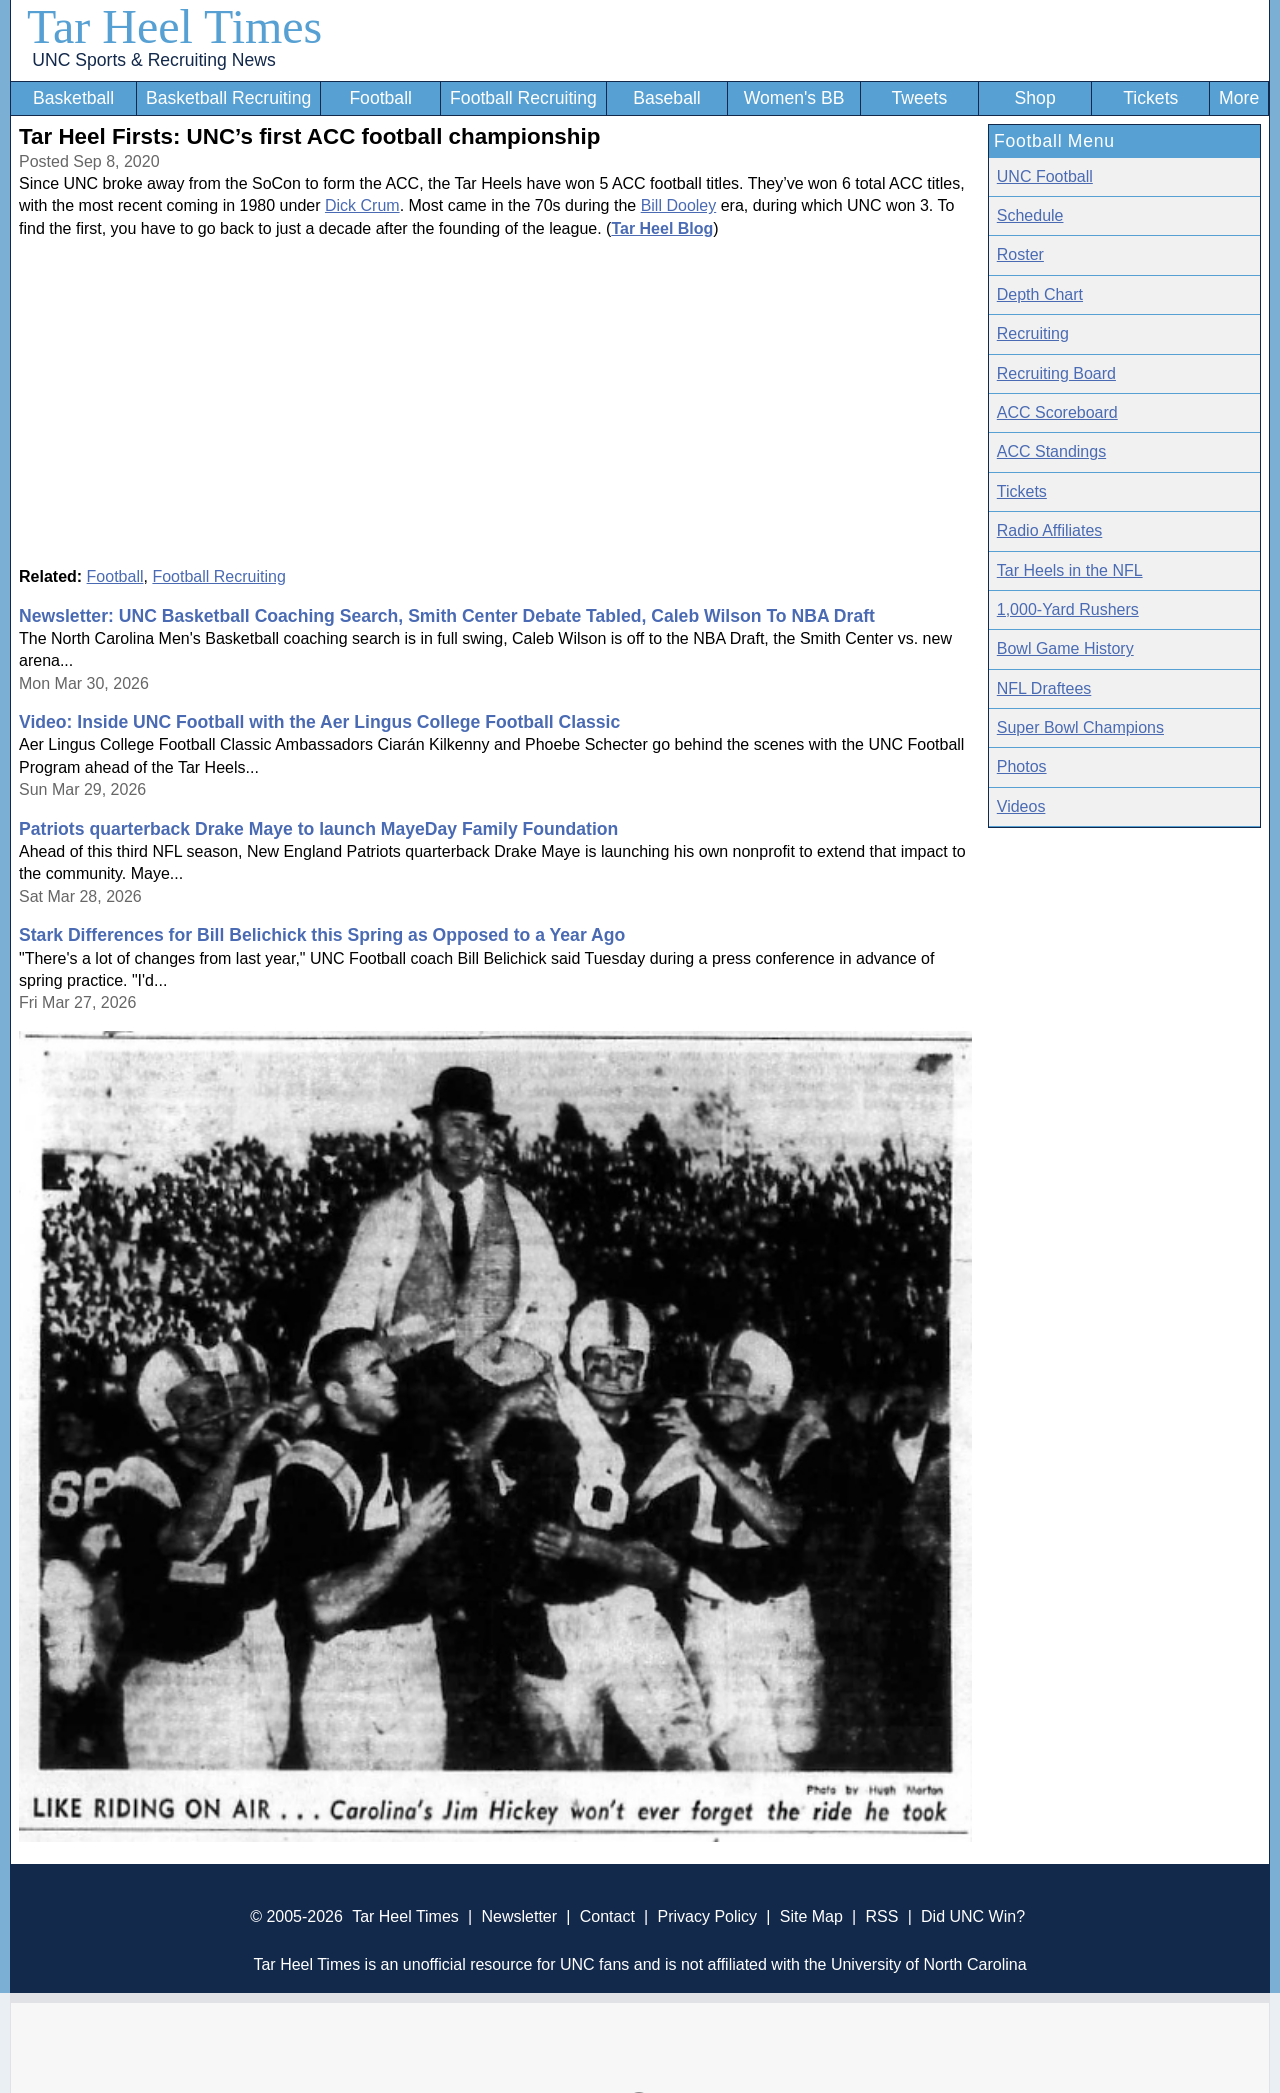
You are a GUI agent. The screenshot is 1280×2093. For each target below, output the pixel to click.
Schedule (1030, 215)
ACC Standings (1051, 451)
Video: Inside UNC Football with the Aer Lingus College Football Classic (319, 722)
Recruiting (1033, 333)
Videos (1021, 806)
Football (380, 98)
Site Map (811, 1916)
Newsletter (519, 1916)
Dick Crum (362, 205)
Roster (1020, 254)
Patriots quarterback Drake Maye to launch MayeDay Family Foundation (318, 829)
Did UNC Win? (973, 1916)
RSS (881, 1916)
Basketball (73, 98)
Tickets (1150, 98)
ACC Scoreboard (1057, 412)
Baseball (667, 98)
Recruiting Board (1056, 373)
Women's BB (794, 98)
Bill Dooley (679, 205)
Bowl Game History (1065, 648)
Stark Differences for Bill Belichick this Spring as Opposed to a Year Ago (322, 935)
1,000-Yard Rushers (1068, 609)
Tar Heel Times (174, 26)
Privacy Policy (707, 1916)
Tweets (919, 98)
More (1239, 98)
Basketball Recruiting (228, 98)
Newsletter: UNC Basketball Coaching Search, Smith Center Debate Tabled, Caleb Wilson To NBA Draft (447, 616)
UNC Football (1045, 176)
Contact (607, 1916)
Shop (1035, 98)
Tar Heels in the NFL (1070, 570)
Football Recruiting (523, 98)
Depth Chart (1040, 294)
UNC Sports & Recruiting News (153, 60)
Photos (1022, 766)
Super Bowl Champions (1080, 727)
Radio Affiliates (1050, 530)
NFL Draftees (1044, 688)
